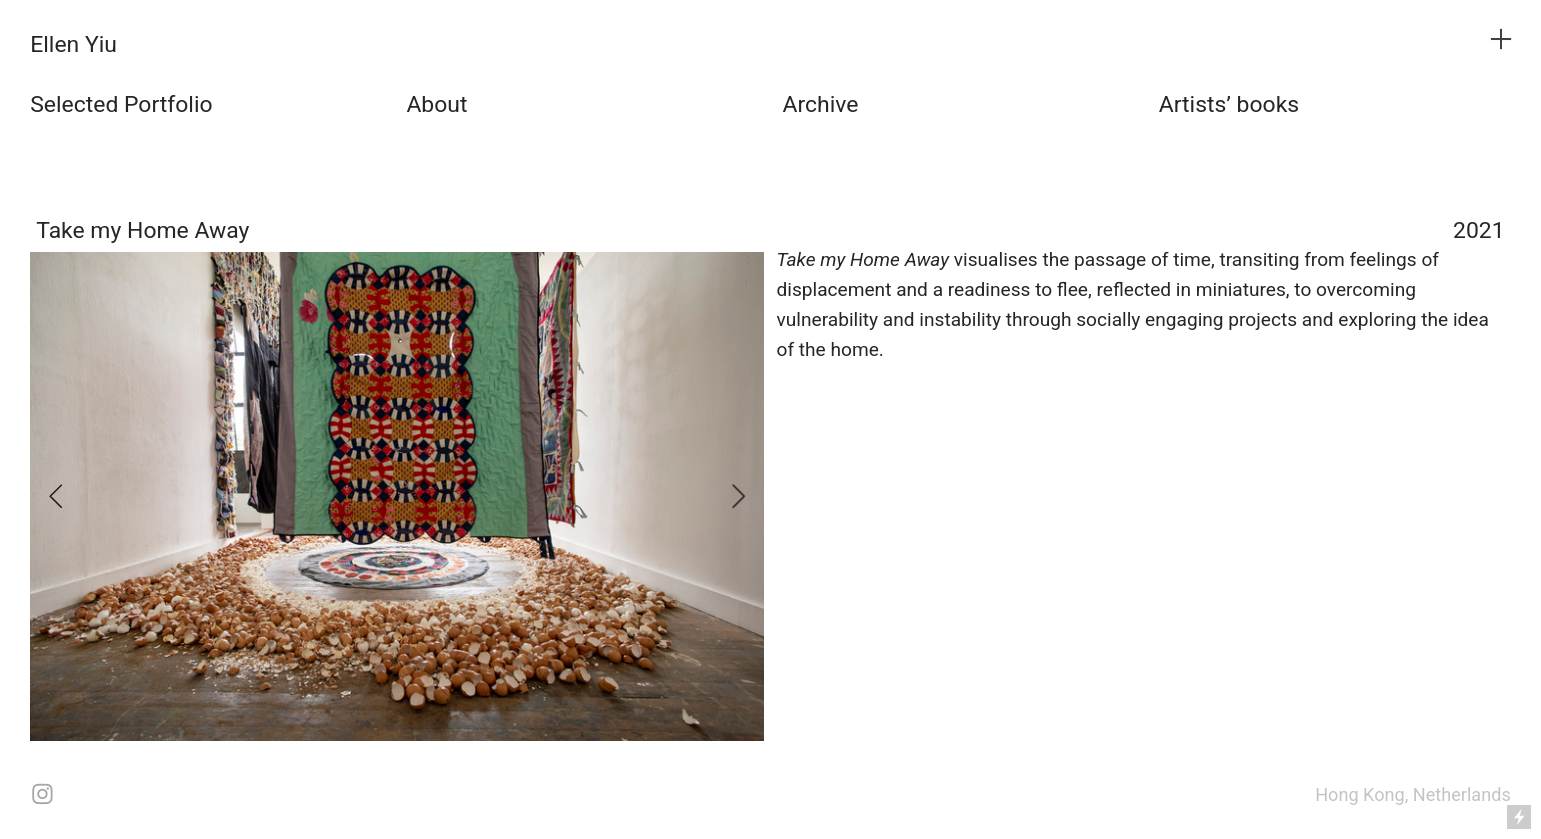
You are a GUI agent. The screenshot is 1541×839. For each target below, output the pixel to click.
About (436, 104)
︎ (1501, 39)
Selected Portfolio (121, 104)
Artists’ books (1229, 104)
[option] (397, 497)
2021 (1479, 230)
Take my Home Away (142, 230)
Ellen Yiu (73, 44)
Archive (821, 104)
